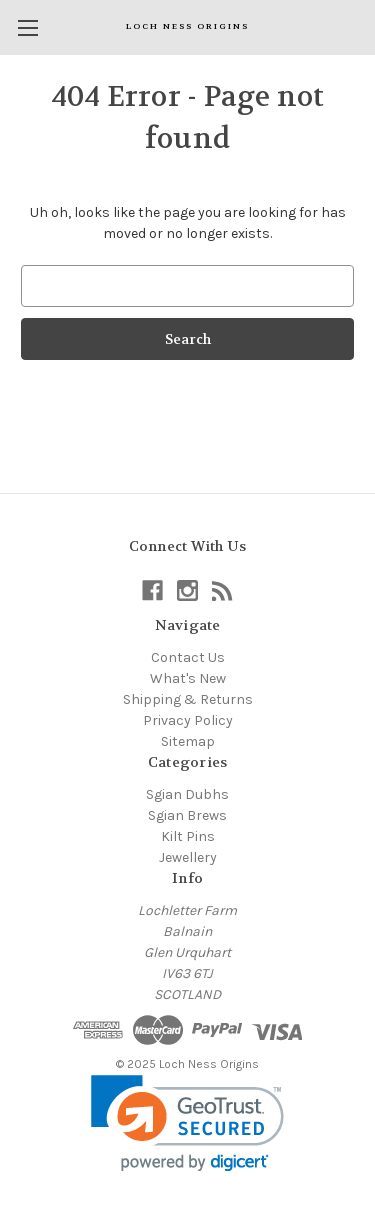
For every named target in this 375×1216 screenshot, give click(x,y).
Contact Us (188, 657)
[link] (187, 1123)
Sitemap (188, 741)
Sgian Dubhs (187, 794)
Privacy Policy (188, 720)
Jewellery (188, 857)
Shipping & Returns (188, 699)
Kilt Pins (188, 836)
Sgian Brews (187, 815)
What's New (188, 678)
